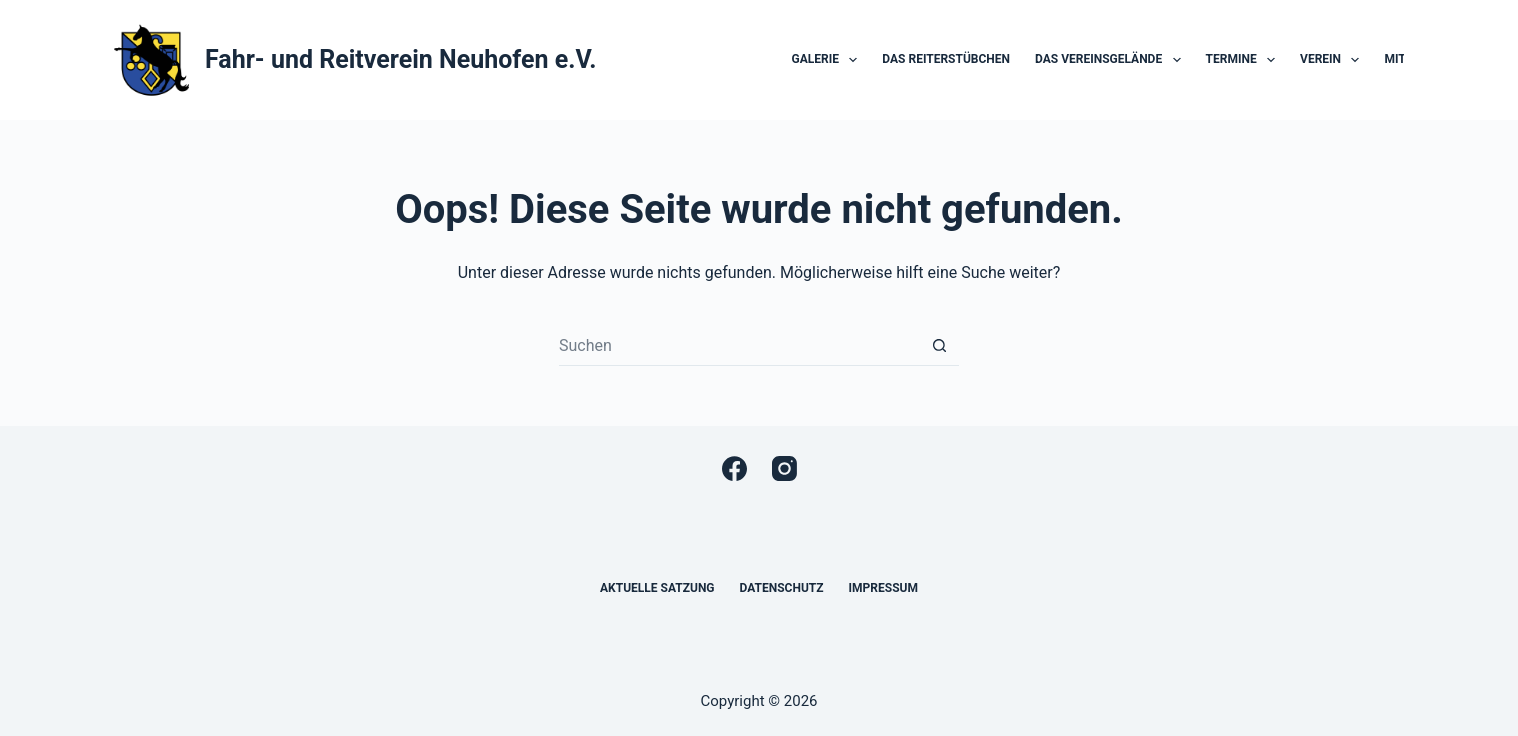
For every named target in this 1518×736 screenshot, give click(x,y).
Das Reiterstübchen (946, 59)
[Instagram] (784, 468)
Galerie (829, 60)
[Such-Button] (939, 346)
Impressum (883, 588)
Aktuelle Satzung (657, 588)
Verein (1333, 60)
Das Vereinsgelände (1112, 60)
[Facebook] (734, 468)
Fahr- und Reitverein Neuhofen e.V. (400, 59)
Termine (1245, 60)
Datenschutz (782, 588)
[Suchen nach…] (739, 346)
